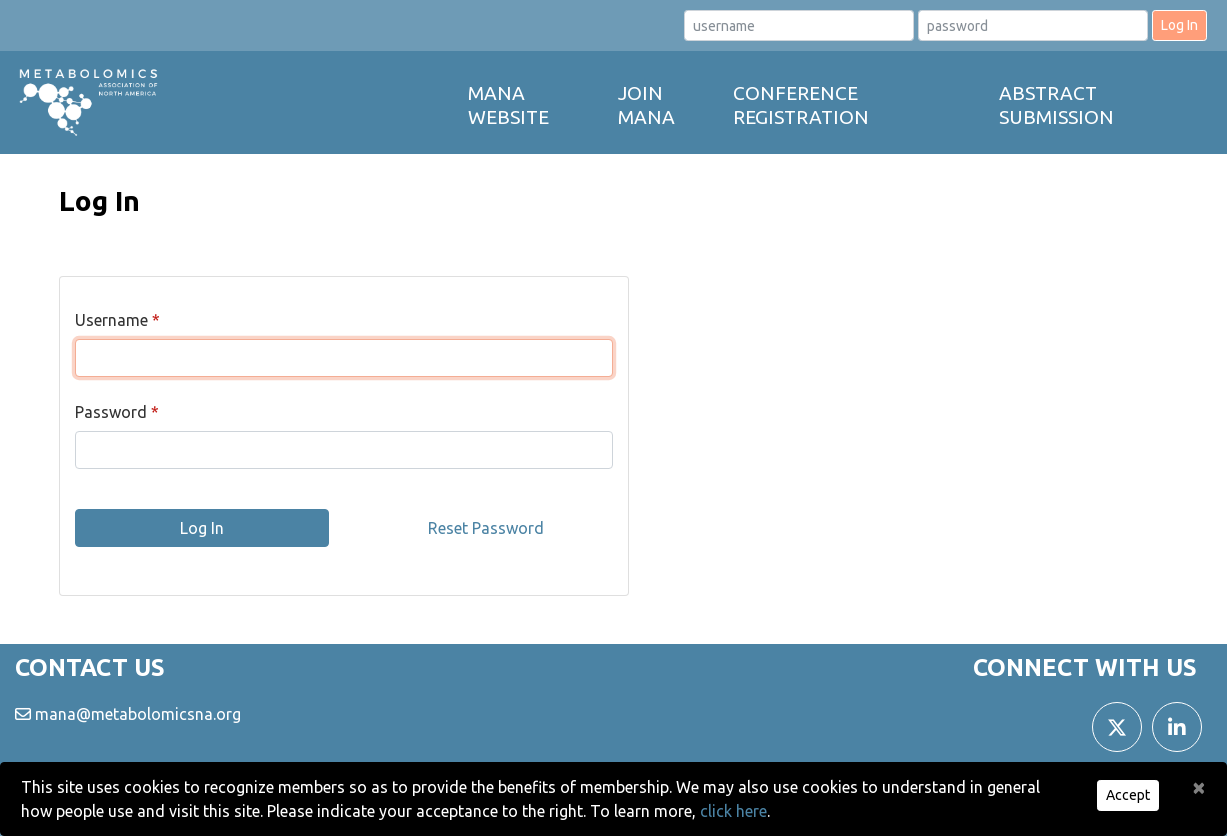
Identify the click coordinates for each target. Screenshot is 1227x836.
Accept (1128, 795)
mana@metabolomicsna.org (138, 714)
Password (111, 412)
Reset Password (486, 528)
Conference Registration (801, 105)
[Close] (1199, 787)
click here (733, 811)
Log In (1179, 25)
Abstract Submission (1056, 105)
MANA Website (508, 105)
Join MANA (646, 105)
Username (111, 320)
